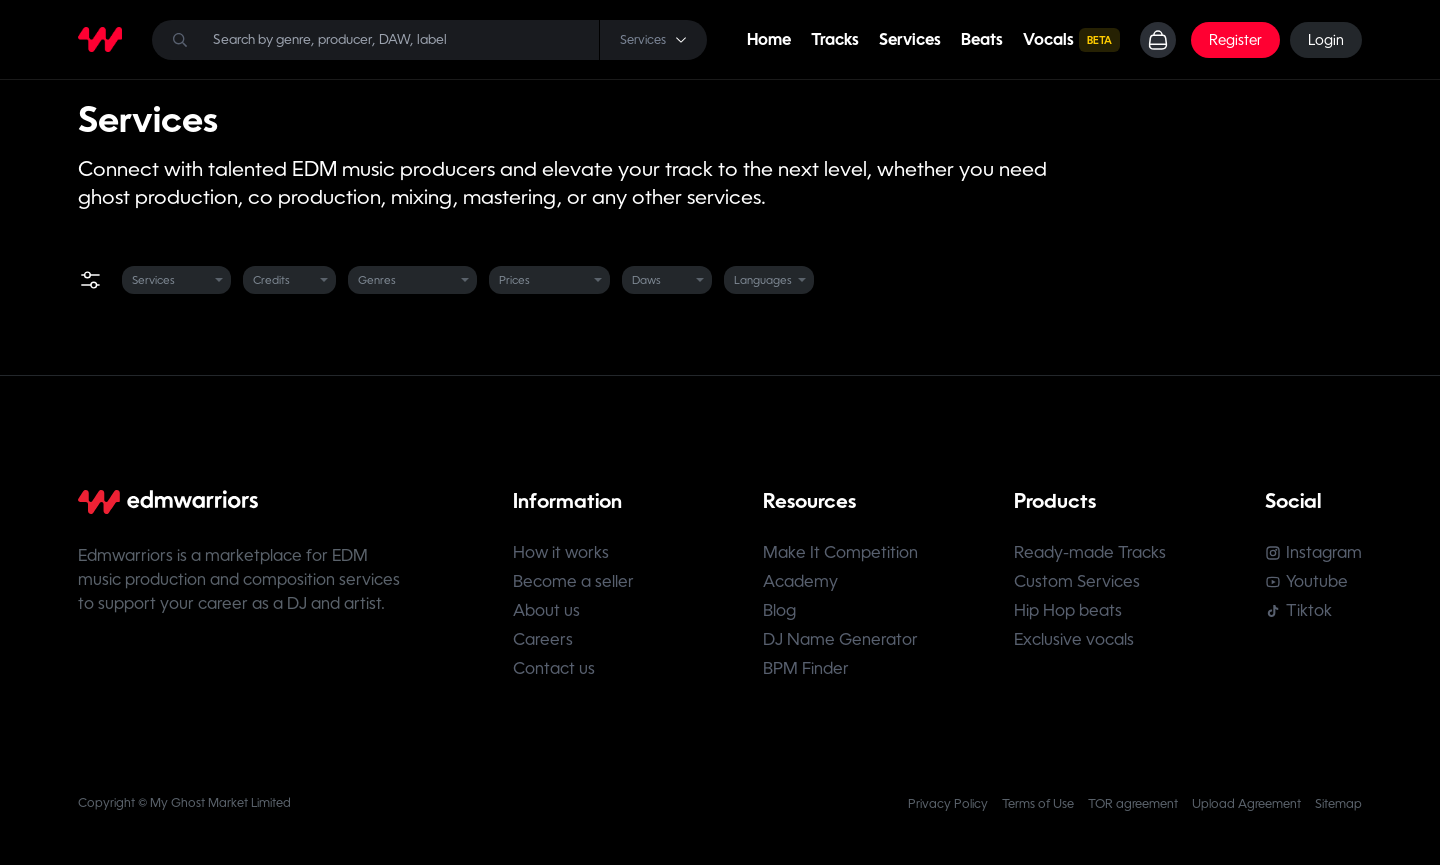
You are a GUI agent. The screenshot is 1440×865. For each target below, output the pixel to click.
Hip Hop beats (1068, 610)
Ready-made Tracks (1090, 552)
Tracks (835, 39)
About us (546, 610)
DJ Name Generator (840, 639)
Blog (779, 610)
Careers (543, 639)
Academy (800, 581)
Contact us (554, 668)
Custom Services (1077, 581)
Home (769, 39)
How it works (561, 552)
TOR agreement (1133, 804)
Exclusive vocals (1074, 639)
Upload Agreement (1246, 804)
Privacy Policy (948, 804)
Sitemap (1338, 804)
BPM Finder (806, 668)
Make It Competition (840, 552)
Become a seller (573, 581)
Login (1326, 40)
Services (910, 39)
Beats (982, 39)
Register (1235, 40)
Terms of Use (1038, 804)
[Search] (429, 40)
